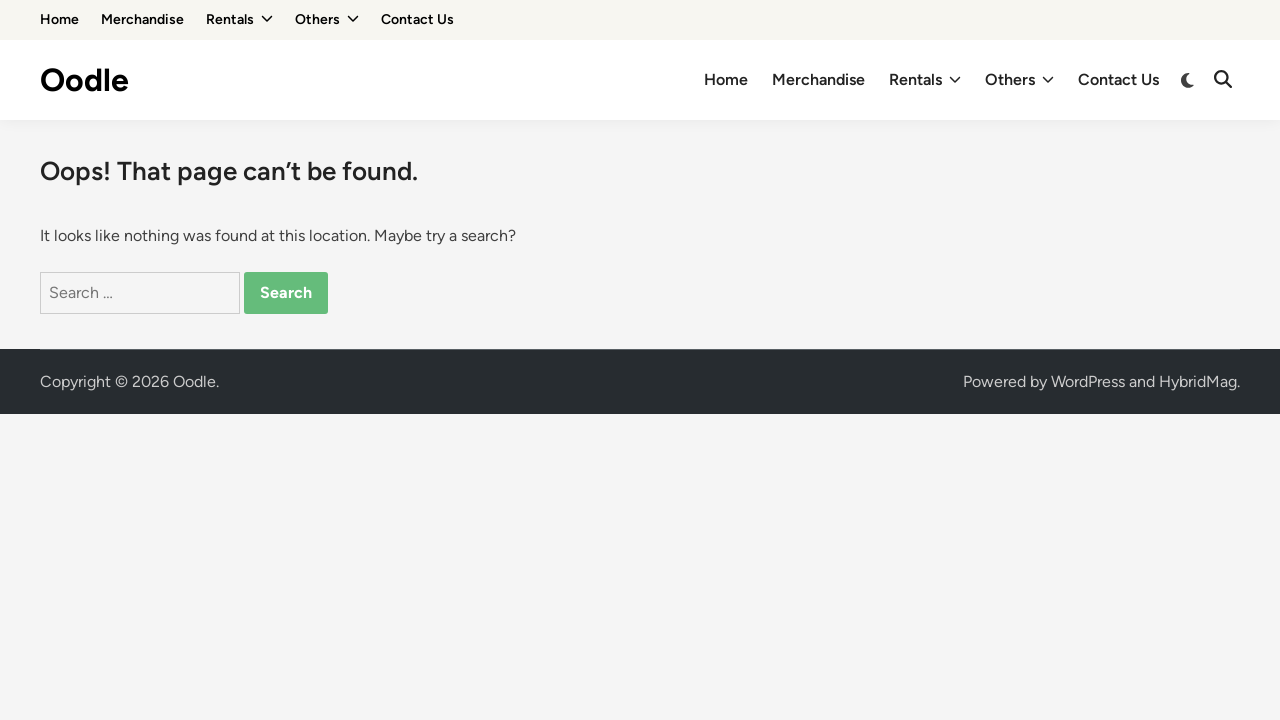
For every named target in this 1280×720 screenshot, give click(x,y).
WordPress (1088, 381)
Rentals (239, 20)
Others (327, 20)
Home (59, 19)
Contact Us (417, 19)
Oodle (84, 80)
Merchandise (142, 19)
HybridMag (1198, 381)
